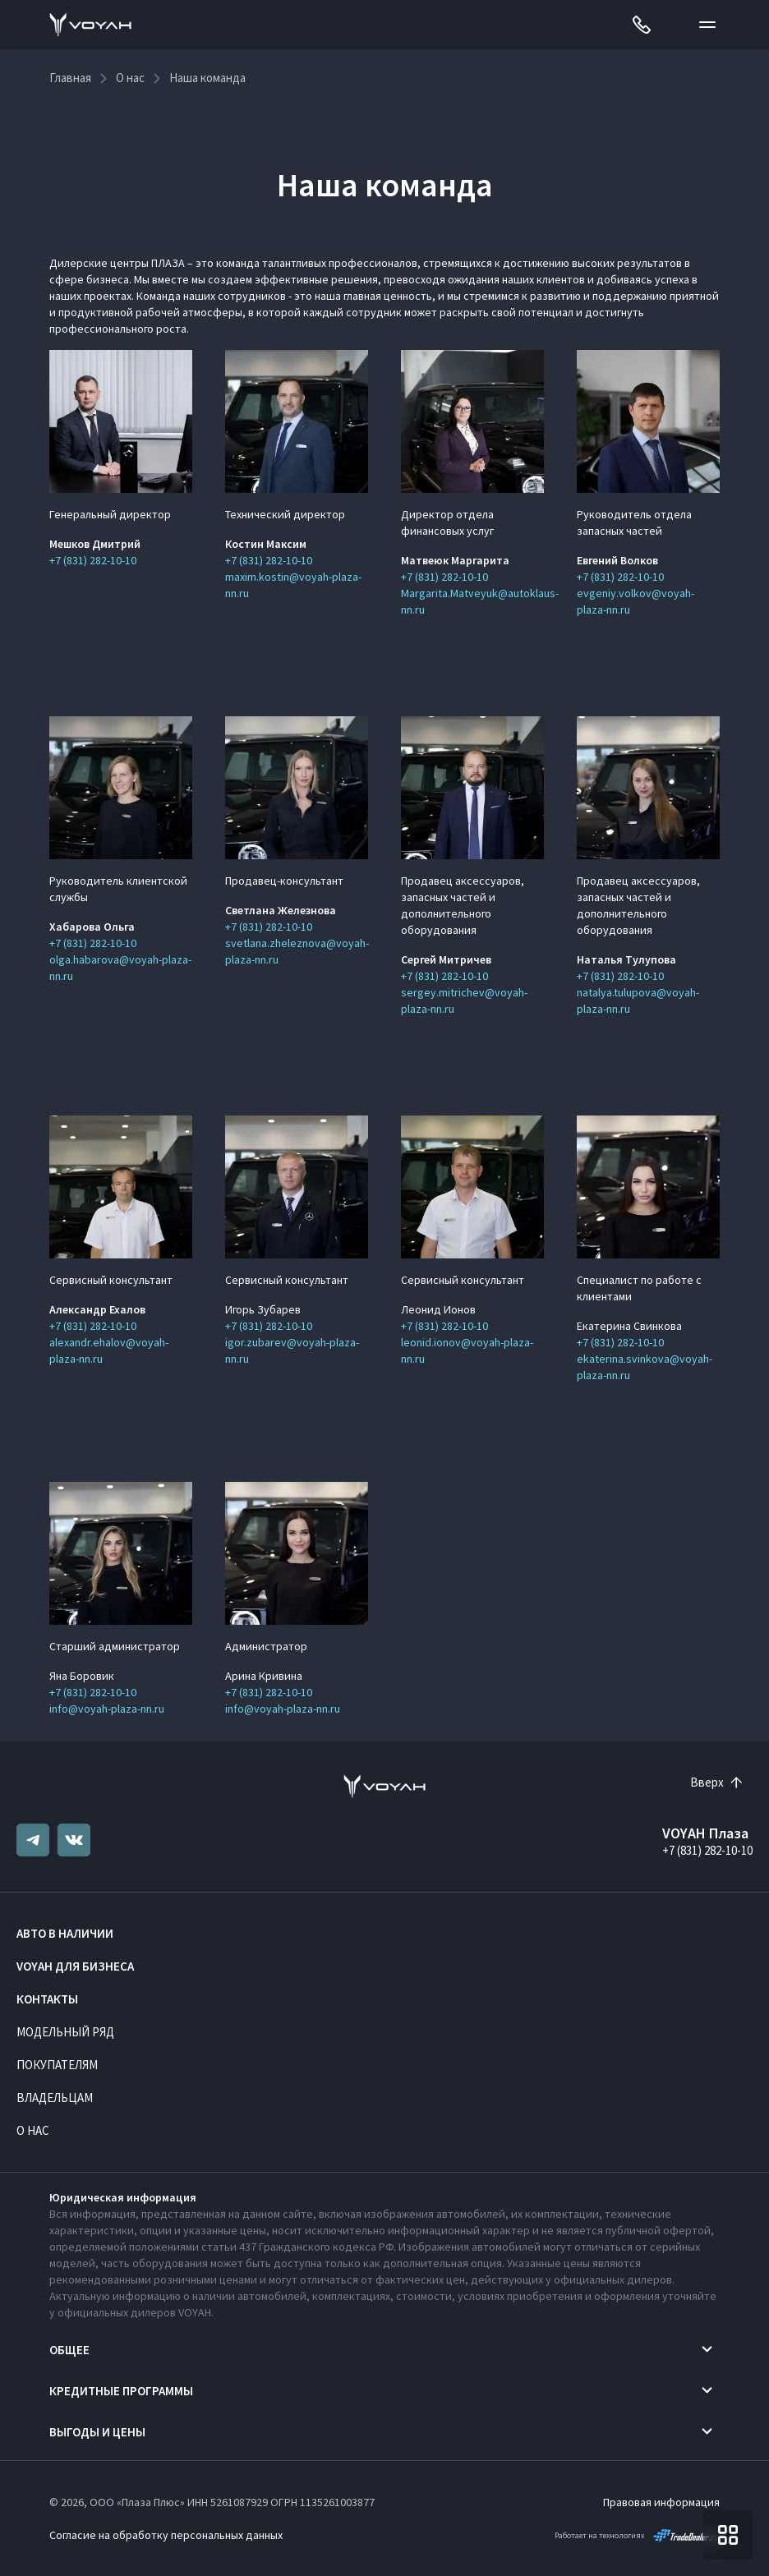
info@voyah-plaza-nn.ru (106, 1708)
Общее (69, 2350)
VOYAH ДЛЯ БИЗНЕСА (75, 1966)
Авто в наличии (64, 1933)
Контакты (47, 1999)
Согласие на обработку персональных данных (166, 2535)
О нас (32, 2130)
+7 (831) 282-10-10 (92, 560)
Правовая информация (661, 2502)
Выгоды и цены (97, 2432)
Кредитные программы (121, 2391)
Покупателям (57, 2064)
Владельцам (54, 2097)
